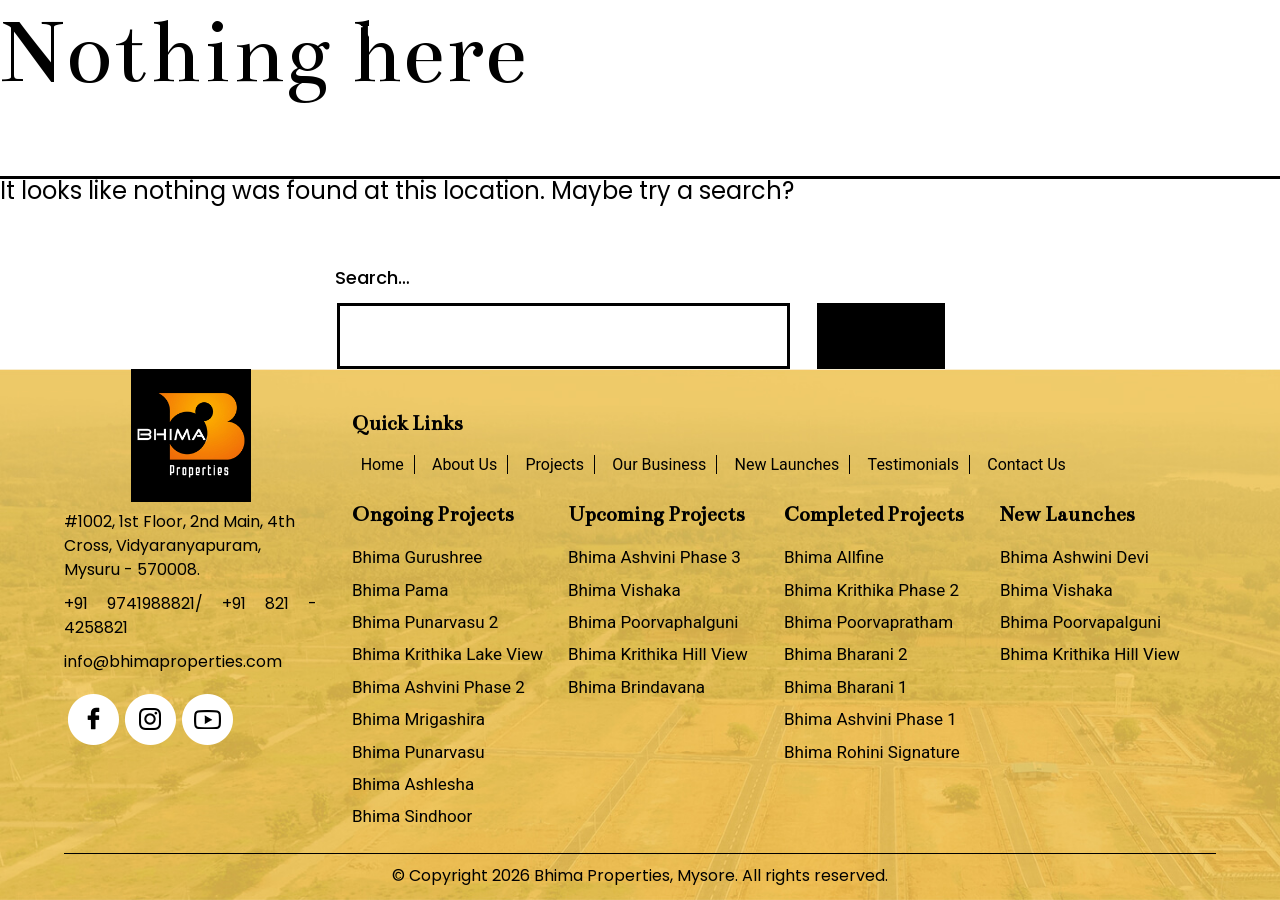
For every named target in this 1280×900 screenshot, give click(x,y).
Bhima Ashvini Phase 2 (438, 687)
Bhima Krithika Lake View (447, 654)
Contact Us (1026, 464)
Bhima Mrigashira (418, 719)
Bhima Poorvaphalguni (653, 622)
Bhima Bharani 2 (846, 654)
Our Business (586, 32)
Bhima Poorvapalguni (1080, 622)
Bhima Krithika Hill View (658, 654)
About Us (348, 32)
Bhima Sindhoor (412, 816)
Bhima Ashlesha (413, 784)
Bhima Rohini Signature (872, 752)
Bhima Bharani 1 (846, 687)
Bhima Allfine (834, 557)
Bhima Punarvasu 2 (425, 622)
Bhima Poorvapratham (868, 622)
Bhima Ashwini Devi (1074, 557)
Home (256, 32)
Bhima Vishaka (624, 590)
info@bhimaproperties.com (173, 661)
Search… (372, 277)
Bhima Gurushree (417, 557)
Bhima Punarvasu (418, 752)
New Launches (733, 32)
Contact (1010, 32)
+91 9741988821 (129, 603)
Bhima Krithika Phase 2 (871, 590)
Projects (457, 32)
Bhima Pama (400, 590)
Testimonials (884, 32)
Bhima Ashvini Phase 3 (654, 557)
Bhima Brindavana (636, 687)
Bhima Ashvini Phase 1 (870, 719)
